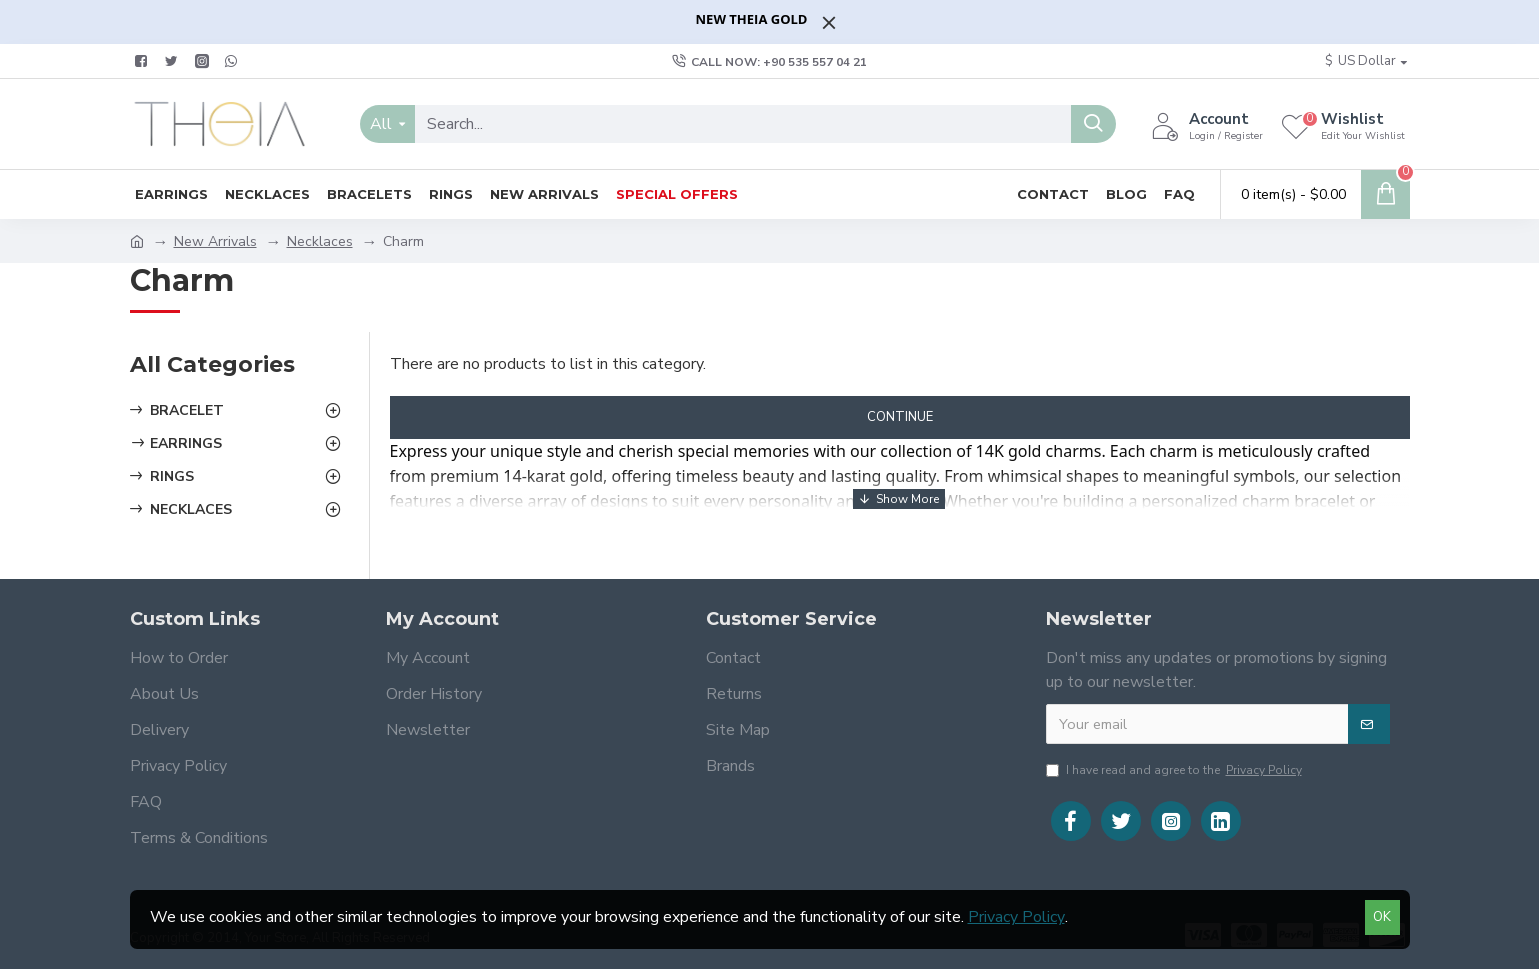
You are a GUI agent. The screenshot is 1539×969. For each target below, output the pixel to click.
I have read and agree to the (1175, 770)
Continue (900, 417)
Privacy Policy (1016, 917)
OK (1382, 917)
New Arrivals (215, 241)
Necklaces (320, 241)
